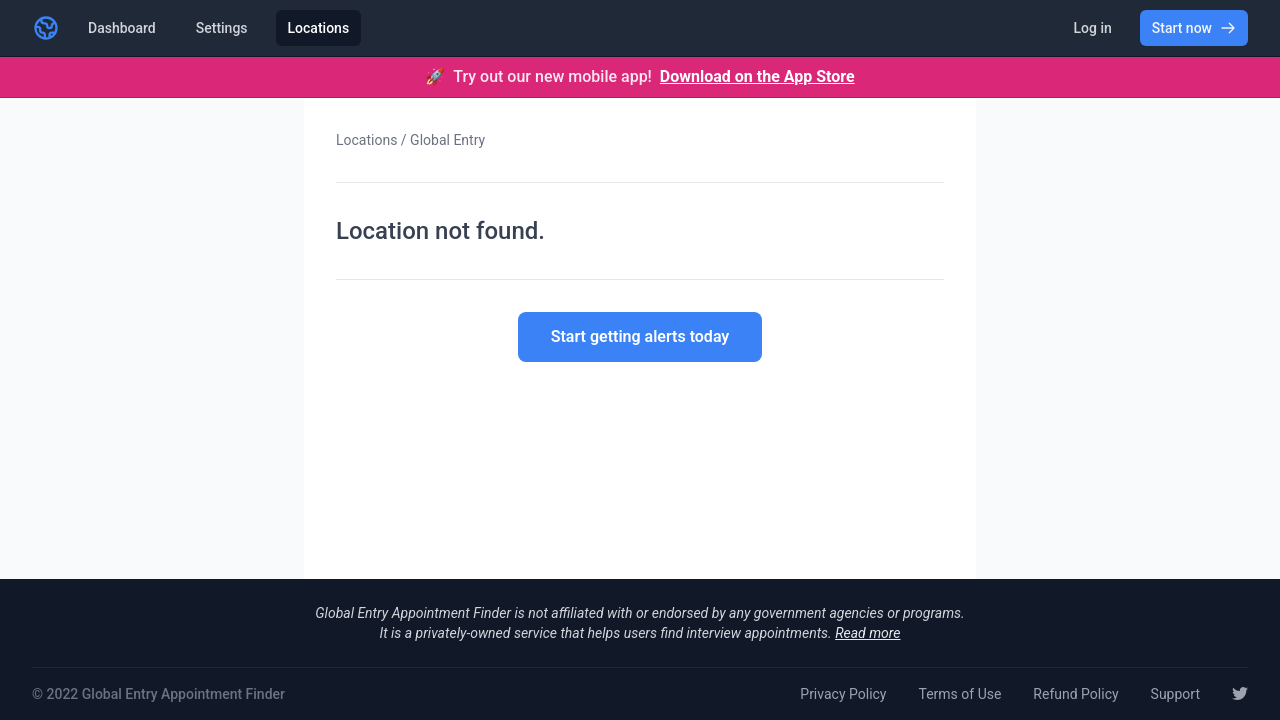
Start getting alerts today (640, 336)
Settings (222, 28)
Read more (867, 633)
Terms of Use (959, 694)
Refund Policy (1075, 694)
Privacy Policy (843, 694)
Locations (319, 28)
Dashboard (122, 28)
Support (1175, 694)
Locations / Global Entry (410, 140)
